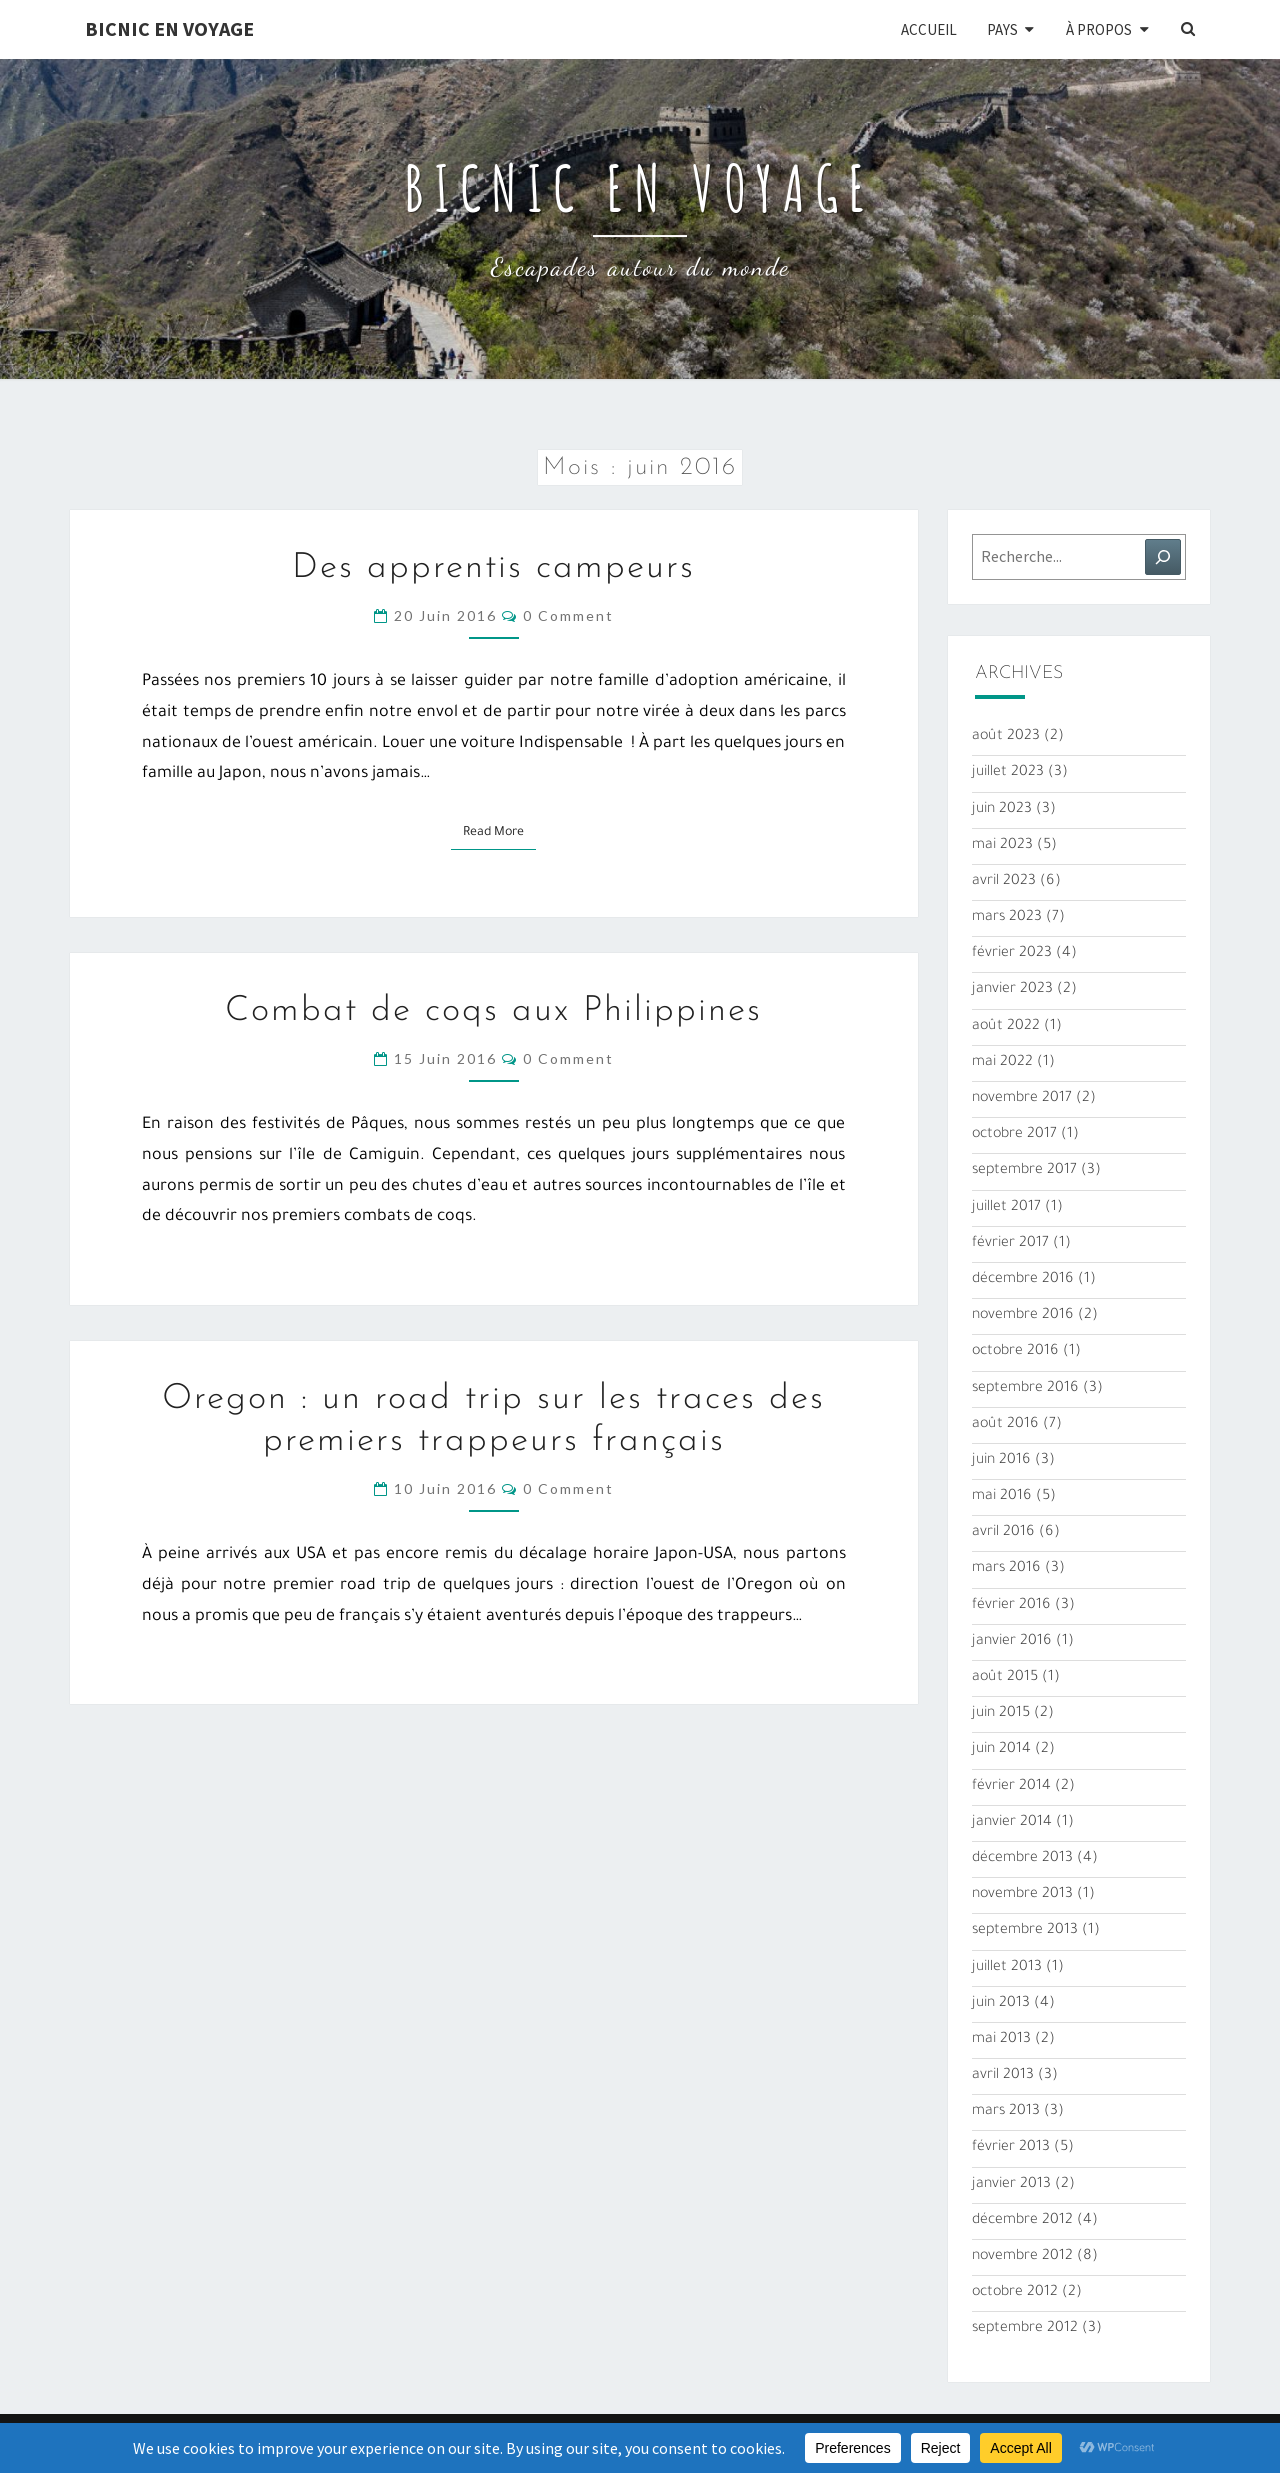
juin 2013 (1001, 2004)
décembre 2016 (1023, 1280)
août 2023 (1006, 737)
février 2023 (1012, 954)
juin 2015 (1001, 1714)
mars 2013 (1006, 2112)
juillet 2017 (1006, 1208)
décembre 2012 (1022, 2221)
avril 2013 (1003, 2076)
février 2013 (1011, 2148)
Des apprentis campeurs (493, 568)
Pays (1002, 29)
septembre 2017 (1024, 1171)
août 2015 (1005, 1678)
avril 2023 (1004, 882)
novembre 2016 (1023, 1316)
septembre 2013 (1025, 1931)
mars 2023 (1007, 918)
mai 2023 (1002, 846)
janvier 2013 (1011, 2185)
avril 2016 (1003, 1533)
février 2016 (1011, 1606)
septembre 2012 (1025, 2329)
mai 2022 (1002, 1063)
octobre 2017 (1014, 1135)
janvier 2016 (1012, 1642)
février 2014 (1011, 1787)
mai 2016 (1002, 1497)
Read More (499, 831)
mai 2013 (1001, 2040)
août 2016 (1005, 1425)
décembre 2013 (1022, 1859)
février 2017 (1010, 1244)
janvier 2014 (1012, 1823)
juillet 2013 (1007, 1968)
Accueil (929, 29)
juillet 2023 (1008, 773)
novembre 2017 (1022, 1099)
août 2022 (1006, 1027)
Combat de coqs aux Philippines (493, 1011)
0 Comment (568, 615)
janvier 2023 (1012, 990)
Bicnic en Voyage (169, 28)
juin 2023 (1002, 810)
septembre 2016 (1025, 1389)
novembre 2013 (1022, 1895)
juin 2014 (1001, 1750)
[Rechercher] (1163, 557)
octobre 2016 (1015, 1352)
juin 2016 (1001, 1461)
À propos (1099, 29)
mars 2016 (1006, 1569)
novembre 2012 (1022, 2257)
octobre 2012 (1015, 2293)
